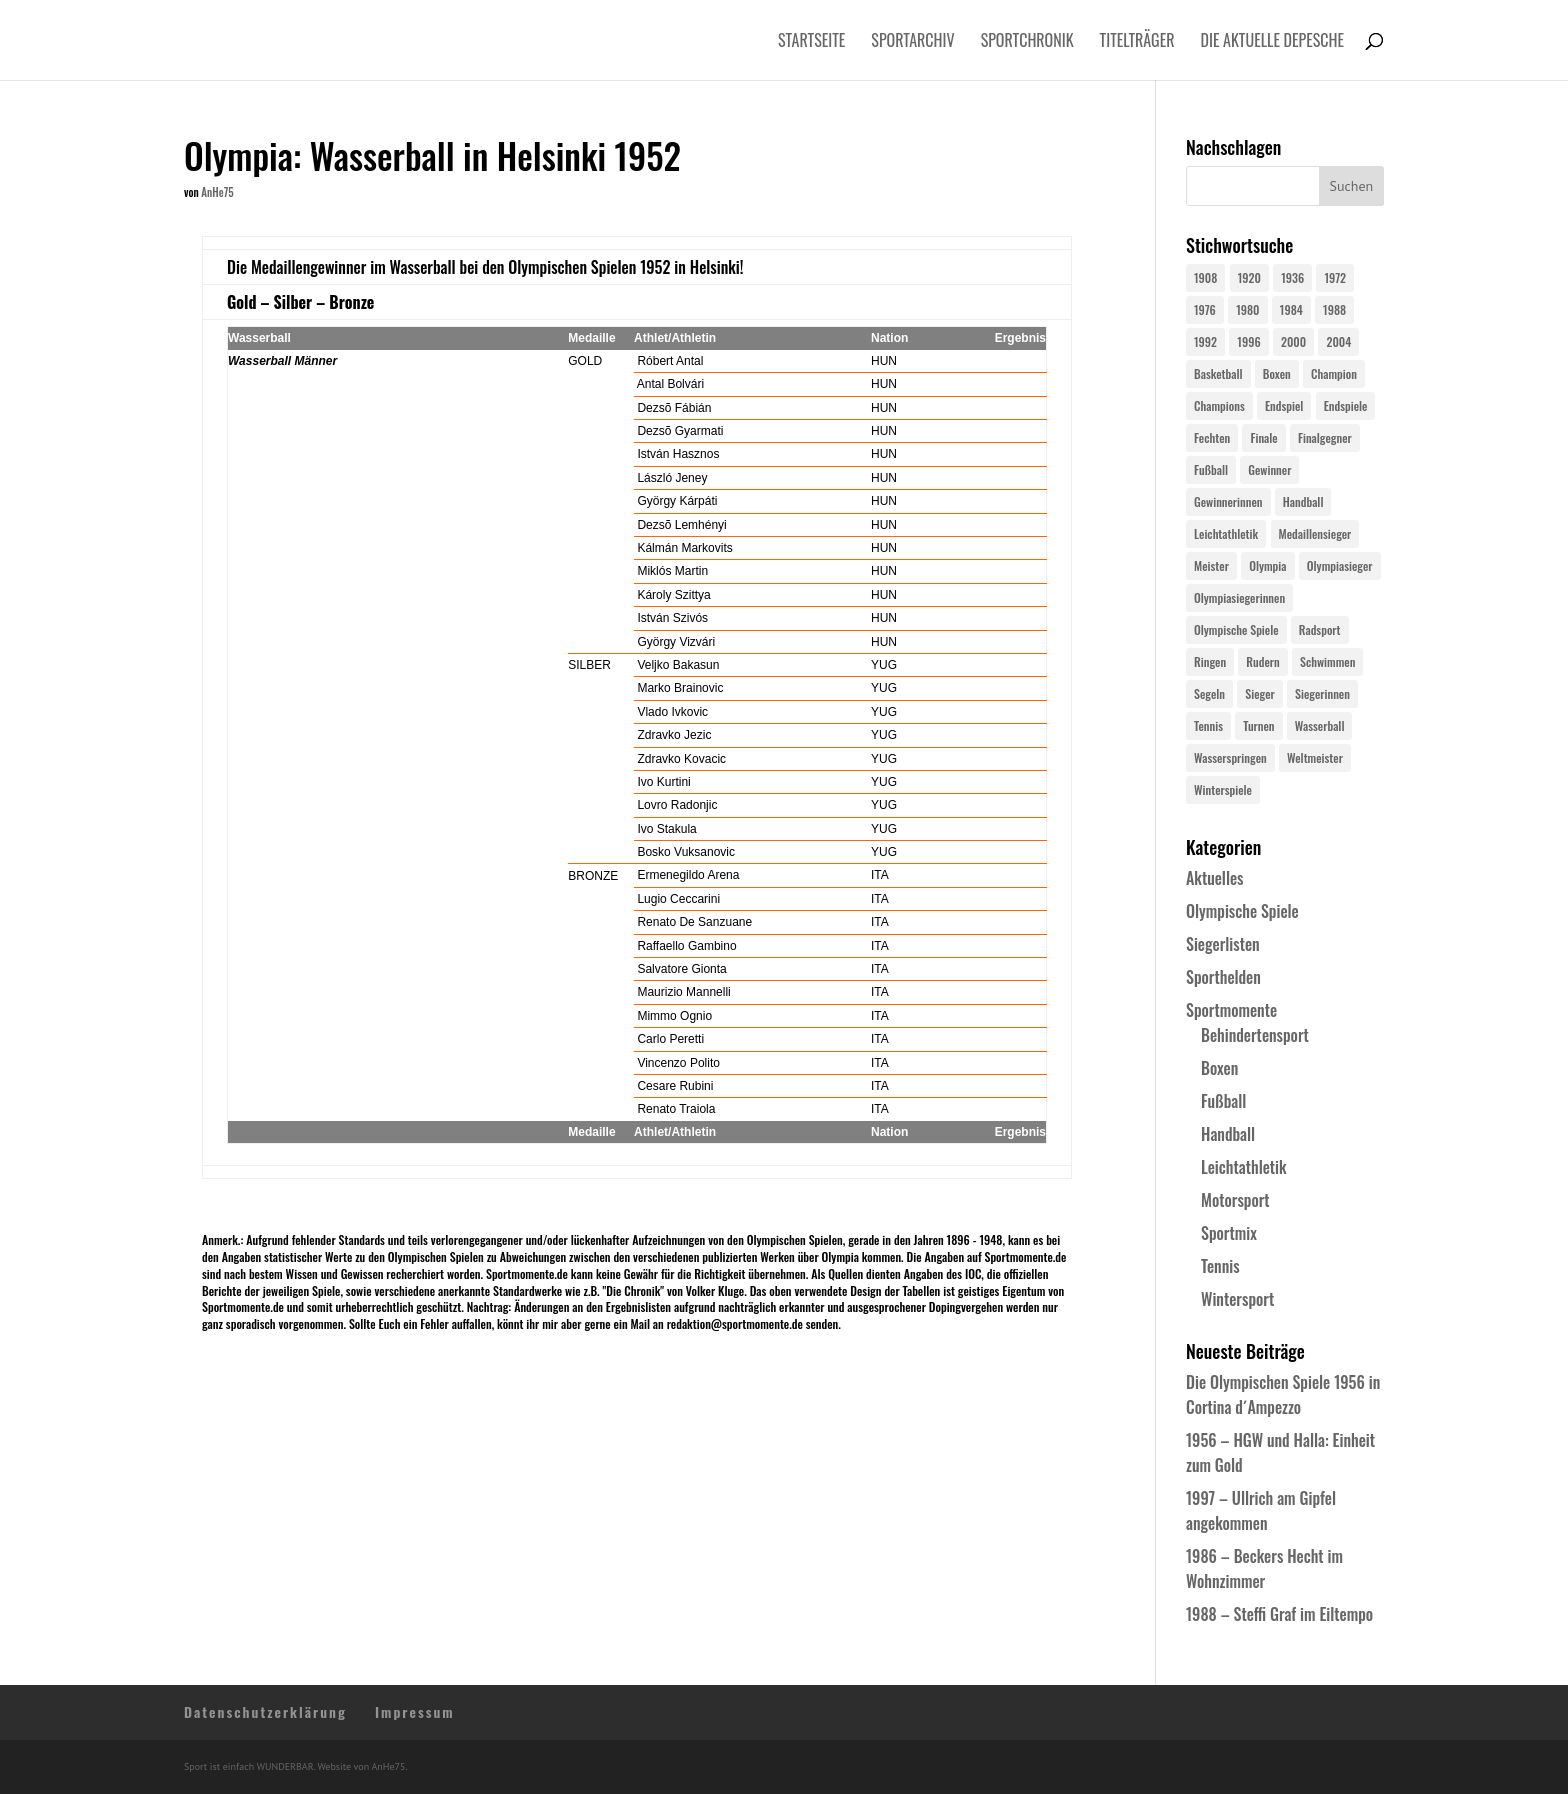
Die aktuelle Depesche (1273, 42)
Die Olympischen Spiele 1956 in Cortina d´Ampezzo (1283, 1394)
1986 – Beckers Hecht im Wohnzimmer (1264, 1568)
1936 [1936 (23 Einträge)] (1292, 277)
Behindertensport (1255, 1035)
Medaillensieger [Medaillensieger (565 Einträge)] (1315, 533)
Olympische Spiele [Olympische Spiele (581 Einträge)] (1236, 629)
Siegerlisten (1223, 944)
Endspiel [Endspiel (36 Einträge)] (1284, 405)
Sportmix (1229, 1233)
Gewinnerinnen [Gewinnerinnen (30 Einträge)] (1228, 501)
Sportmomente (1231, 1010)
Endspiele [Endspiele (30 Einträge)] (1346, 405)
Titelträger (1137, 42)
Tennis (1220, 1266)
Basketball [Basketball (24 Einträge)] (1218, 373)
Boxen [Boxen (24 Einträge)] (1277, 373)
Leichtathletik (1244, 1167)
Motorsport (1235, 1200)
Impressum (415, 1711)
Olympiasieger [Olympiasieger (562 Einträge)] (1340, 565)
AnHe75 (217, 192)
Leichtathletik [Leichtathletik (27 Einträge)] (1226, 533)
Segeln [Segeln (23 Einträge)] (1209, 693)
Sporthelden (1223, 977)
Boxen (1219, 1068)
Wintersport (1237, 1299)
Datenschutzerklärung (265, 1711)
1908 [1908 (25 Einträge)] (1205, 277)
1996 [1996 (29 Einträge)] (1248, 341)
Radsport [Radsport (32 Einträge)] (1320, 629)
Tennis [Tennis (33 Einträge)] (1208, 725)
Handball (1228, 1134)
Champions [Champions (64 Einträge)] (1219, 405)
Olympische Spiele (1242, 911)
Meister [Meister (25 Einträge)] (1211, 565)
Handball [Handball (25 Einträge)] (1303, 501)
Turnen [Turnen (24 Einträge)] (1258, 725)
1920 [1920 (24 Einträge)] (1249, 277)
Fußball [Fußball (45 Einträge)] (1211, 469)
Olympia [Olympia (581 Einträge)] (1267, 565)
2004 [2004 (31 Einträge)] (1338, 341)
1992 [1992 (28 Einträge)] (1205, 341)
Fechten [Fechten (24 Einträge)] (1212, 437)
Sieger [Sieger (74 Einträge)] (1259, 693)
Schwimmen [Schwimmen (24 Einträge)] (1327, 661)
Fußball (1223, 1101)
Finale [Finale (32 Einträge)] (1263, 437)
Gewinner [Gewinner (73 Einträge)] (1269, 469)
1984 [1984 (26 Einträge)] (1291, 309)
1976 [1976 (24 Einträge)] (1205, 309)
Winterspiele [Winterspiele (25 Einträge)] (1223, 789)
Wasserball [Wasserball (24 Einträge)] (1320, 725)
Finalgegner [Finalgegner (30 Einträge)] (1325, 437)
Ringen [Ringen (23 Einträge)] (1210, 661)
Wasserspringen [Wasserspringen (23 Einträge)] (1230, 757)
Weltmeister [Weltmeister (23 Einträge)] (1315, 757)
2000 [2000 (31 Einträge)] (1293, 341)
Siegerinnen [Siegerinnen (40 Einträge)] (1322, 693)
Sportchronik (1027, 42)
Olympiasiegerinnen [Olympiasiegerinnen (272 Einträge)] (1239, 597)
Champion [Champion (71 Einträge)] (1334, 373)
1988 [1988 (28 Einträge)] (1334, 309)
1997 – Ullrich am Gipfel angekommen (1261, 1510)
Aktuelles (1214, 878)
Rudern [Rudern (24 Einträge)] (1262, 661)
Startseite (811, 42)
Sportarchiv (912, 42)
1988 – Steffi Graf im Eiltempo (1279, 1614)
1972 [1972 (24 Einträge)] (1335, 277)
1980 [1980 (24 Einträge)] (1247, 309)
